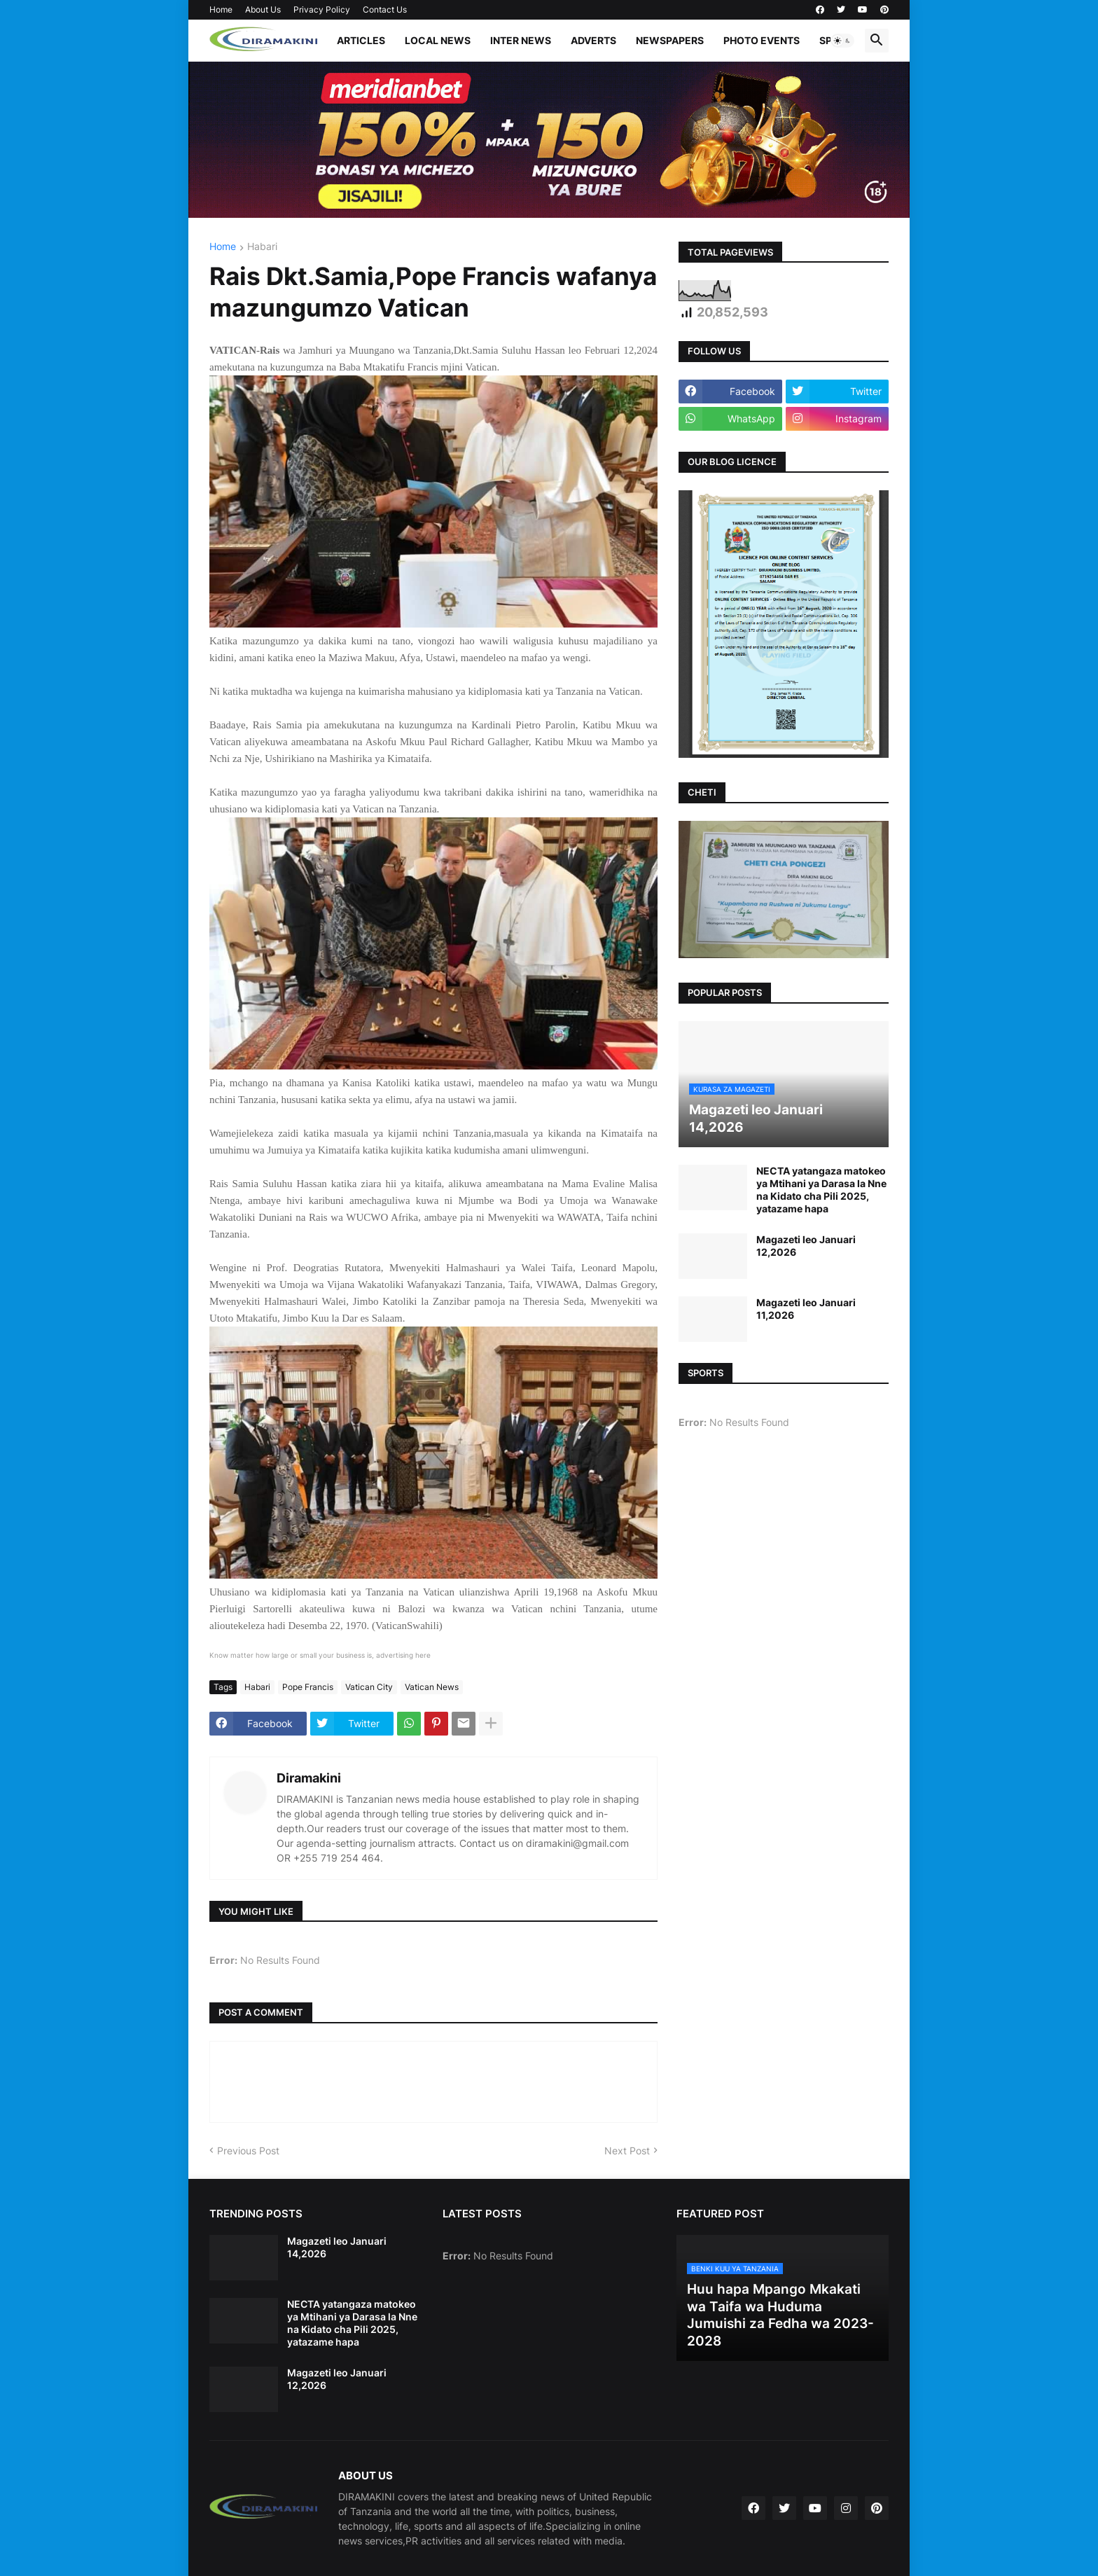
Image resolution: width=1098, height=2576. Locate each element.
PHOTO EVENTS (761, 40)
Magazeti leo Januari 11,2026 (806, 1308)
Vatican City (369, 1687)
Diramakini (309, 1778)
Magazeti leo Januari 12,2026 (806, 1245)
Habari (262, 247)
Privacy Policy (321, 9)
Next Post (627, 2150)
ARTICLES (361, 40)
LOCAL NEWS (438, 40)
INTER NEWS (520, 40)
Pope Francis (307, 1687)
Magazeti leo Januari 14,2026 (337, 2247)
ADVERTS (593, 40)
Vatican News (432, 1687)
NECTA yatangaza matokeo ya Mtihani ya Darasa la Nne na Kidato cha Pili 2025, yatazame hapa (821, 1190)
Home (220, 9)
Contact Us (385, 9)
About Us (263, 9)
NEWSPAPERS (670, 40)
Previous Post (248, 2150)
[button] (842, 41)
